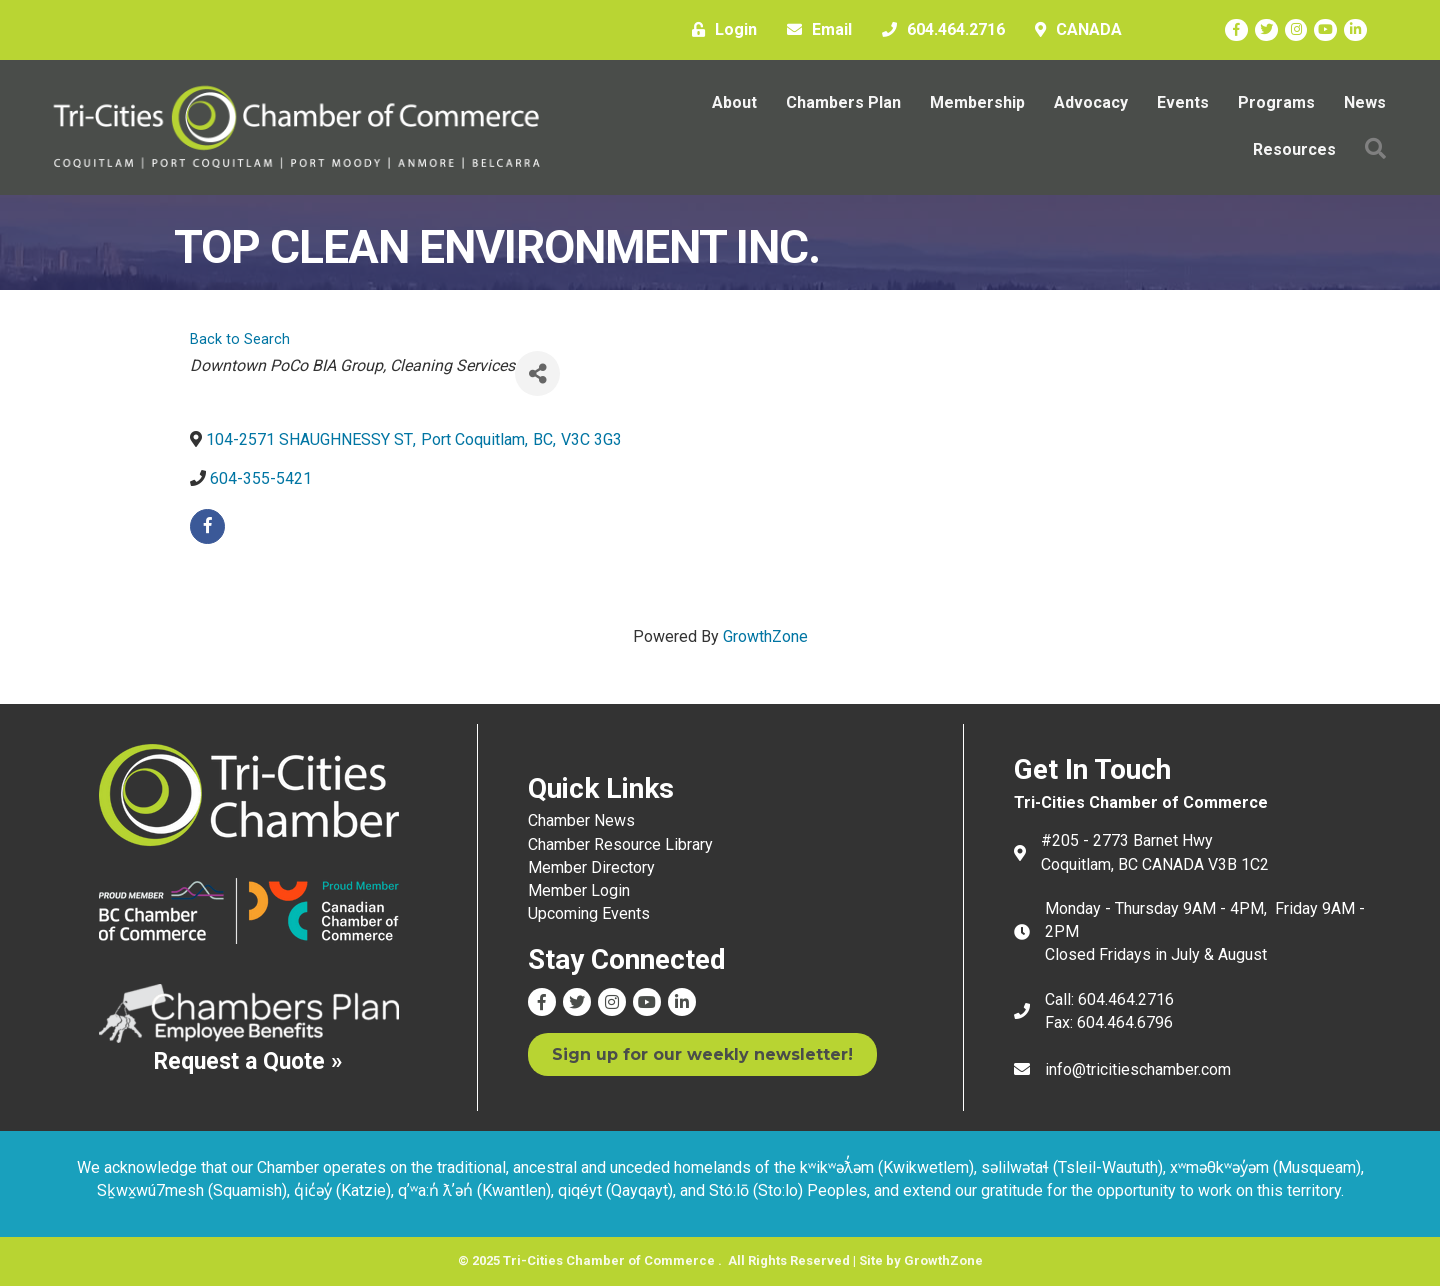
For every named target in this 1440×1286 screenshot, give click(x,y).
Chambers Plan (843, 102)
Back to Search (240, 339)
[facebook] (207, 526)
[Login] (719, 30)
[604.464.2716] (938, 30)
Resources (1294, 149)
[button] (1375, 149)
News (1365, 102)
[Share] (537, 373)
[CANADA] (1073, 30)
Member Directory (591, 867)
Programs (1276, 102)
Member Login (579, 890)
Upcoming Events (589, 913)
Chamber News (581, 820)
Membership (977, 102)
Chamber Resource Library (620, 844)
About (734, 102)
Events (1183, 102)
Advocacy (1091, 102)
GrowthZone (765, 636)
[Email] (814, 30)
